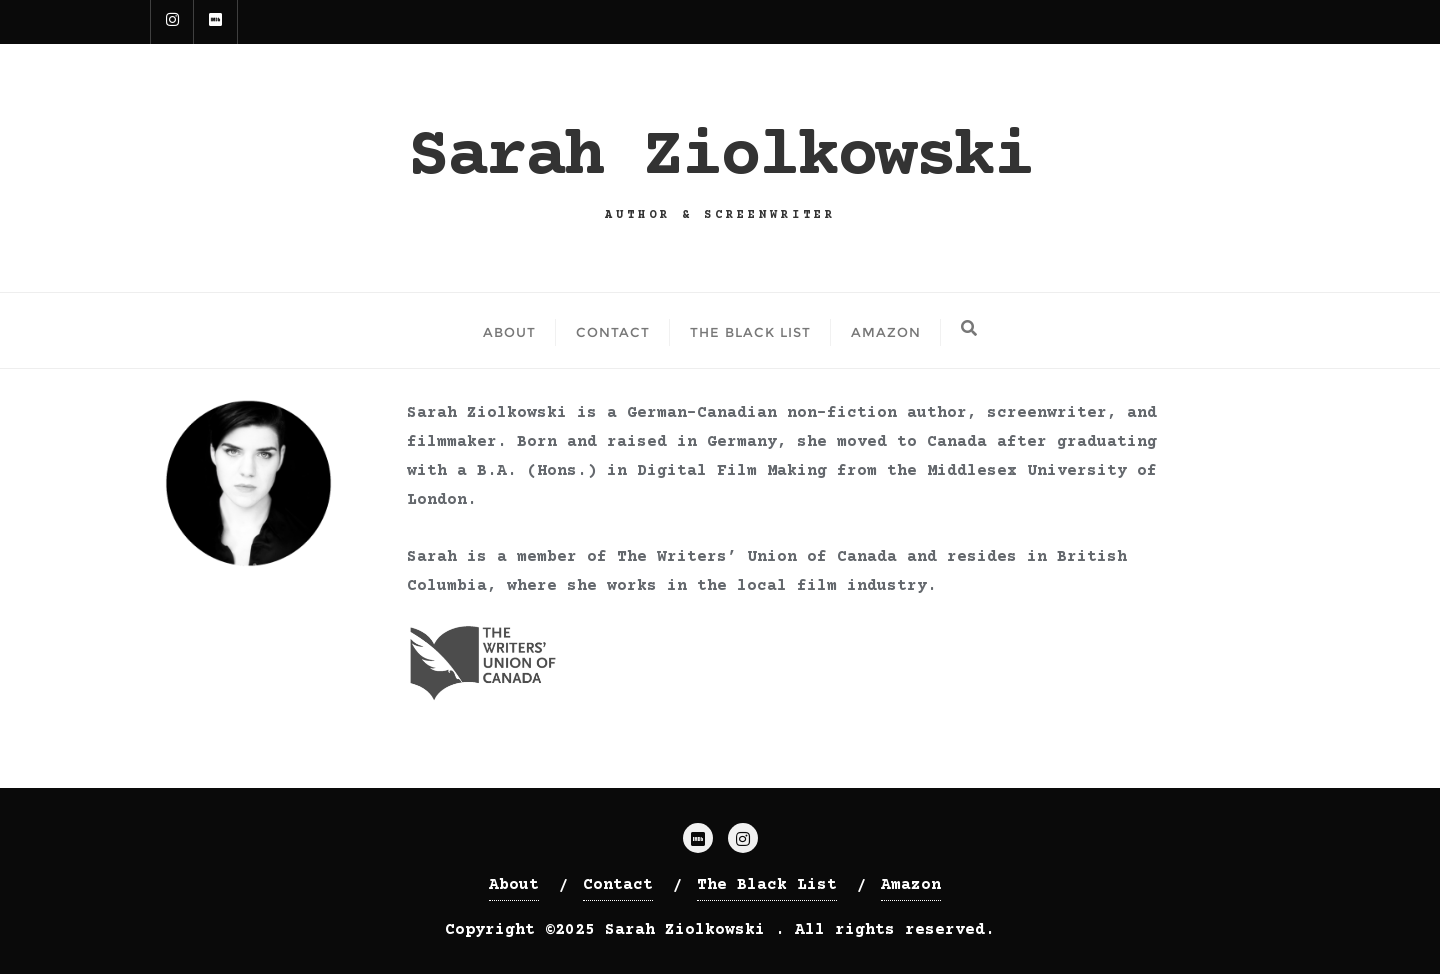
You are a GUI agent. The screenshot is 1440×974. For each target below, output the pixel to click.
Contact (618, 885)
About (514, 885)
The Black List (767, 885)
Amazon (911, 885)
